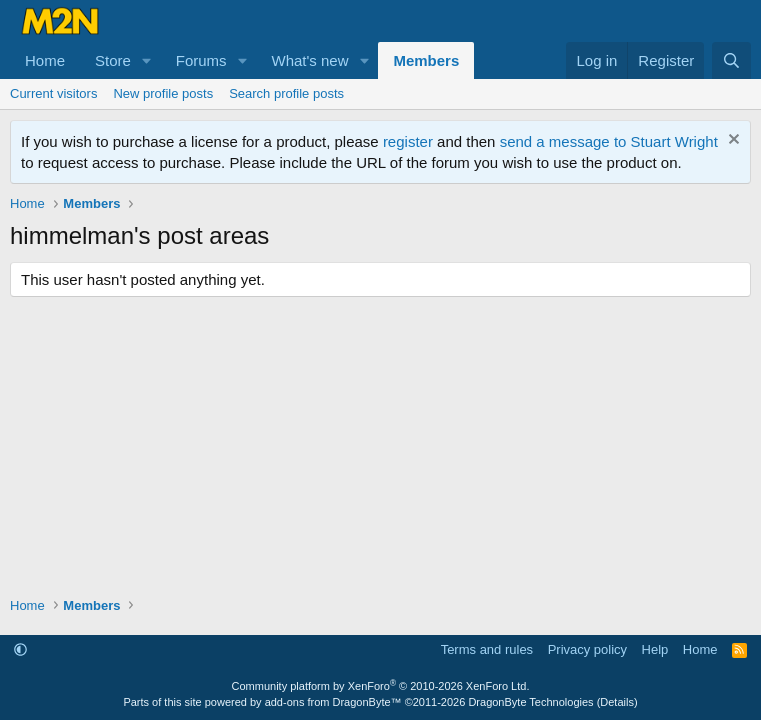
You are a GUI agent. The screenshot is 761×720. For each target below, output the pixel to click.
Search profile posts (286, 93)
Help (655, 649)
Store (113, 60)
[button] (147, 60)
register (408, 141)
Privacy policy (587, 649)
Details (617, 702)
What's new (309, 60)
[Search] (731, 60)
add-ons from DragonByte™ (333, 702)
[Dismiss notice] (731, 141)
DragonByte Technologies (530, 702)
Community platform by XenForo (381, 686)
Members (426, 60)
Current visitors (53, 93)
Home (45, 60)
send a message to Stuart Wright (609, 141)
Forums (201, 60)
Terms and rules (487, 649)
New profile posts (163, 93)
